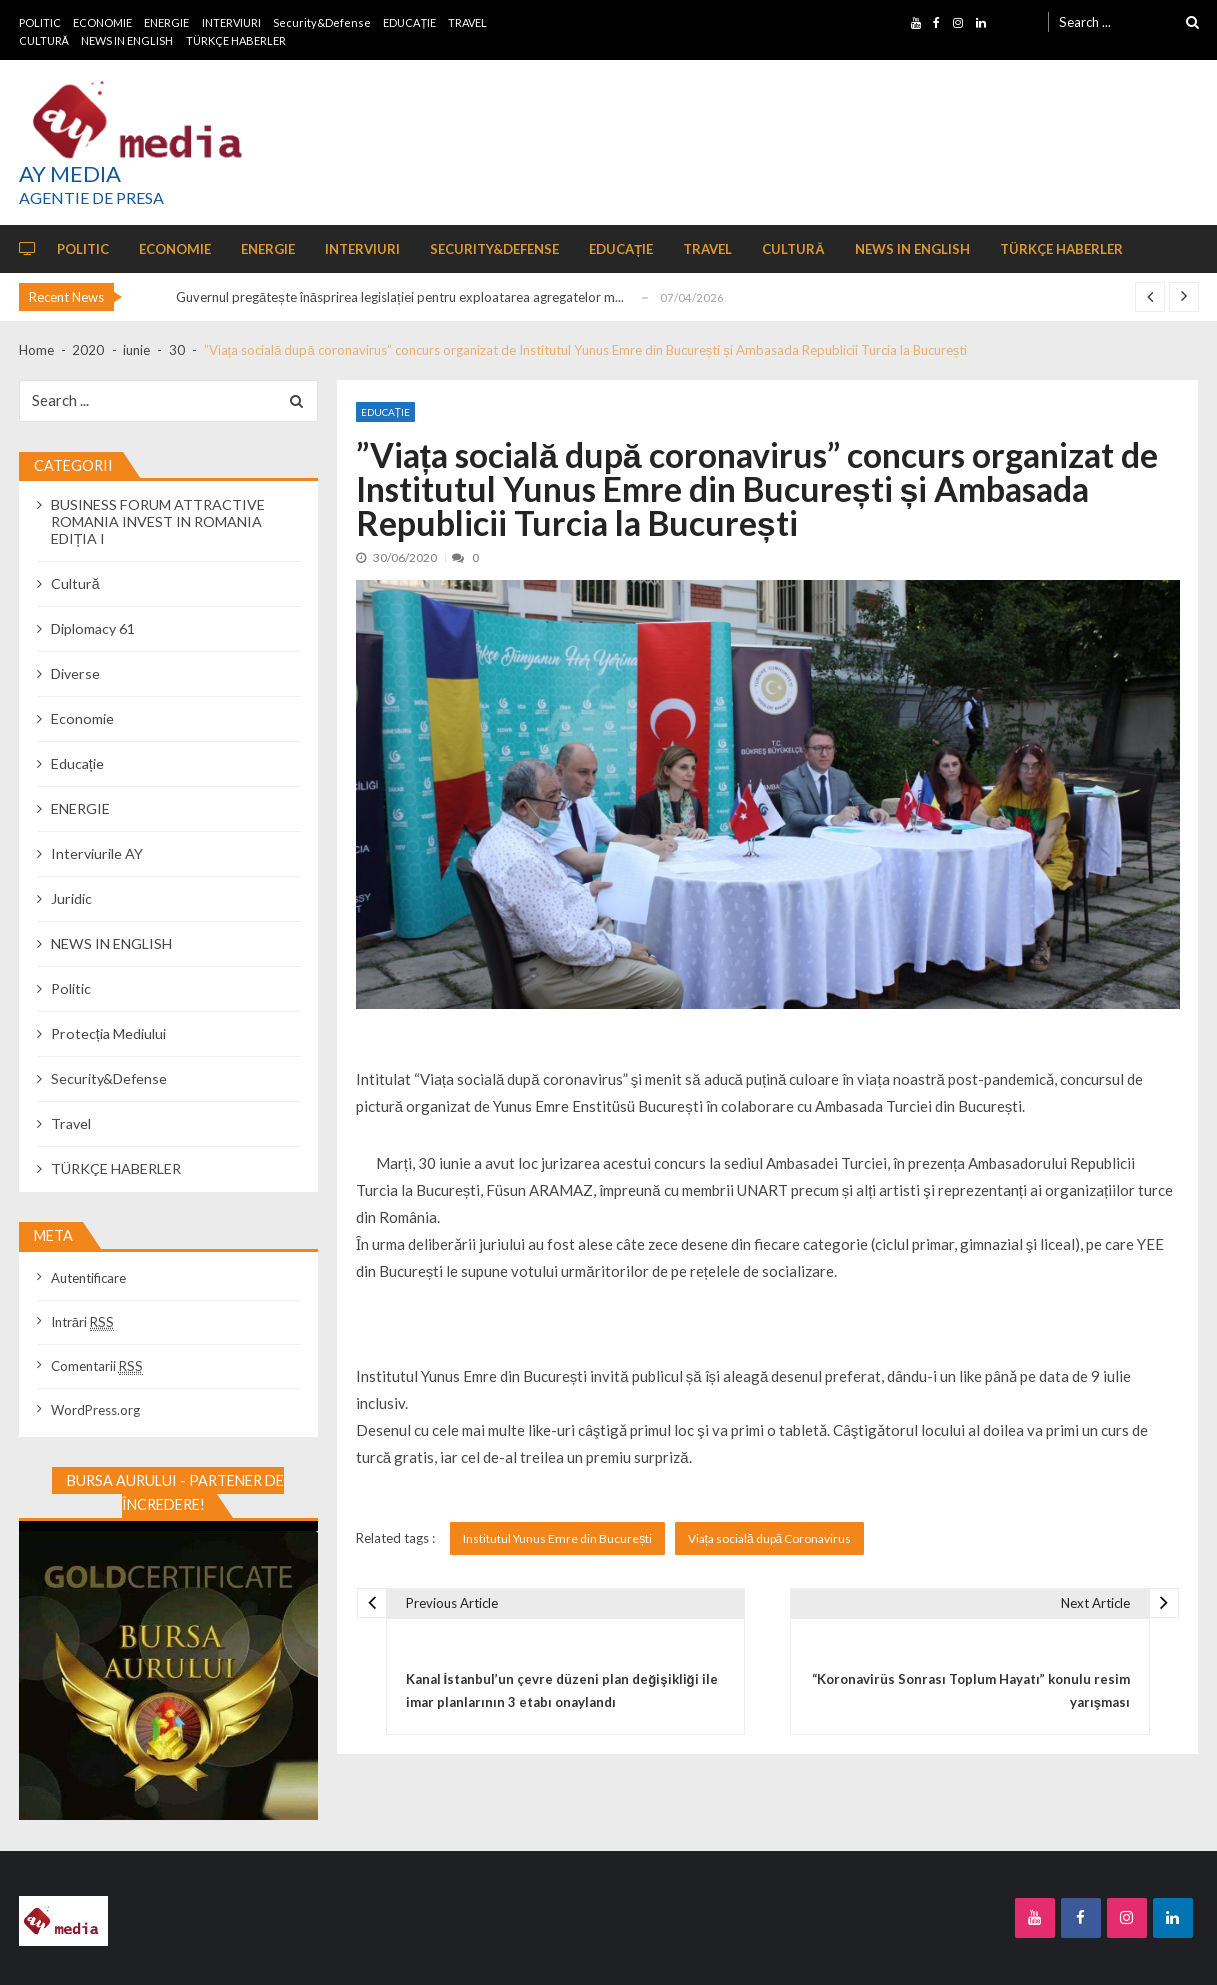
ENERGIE (166, 22)
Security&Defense (322, 22)
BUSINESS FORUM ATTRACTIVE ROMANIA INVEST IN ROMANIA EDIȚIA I (158, 521)
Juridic (71, 898)
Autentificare (88, 1278)
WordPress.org (95, 1410)
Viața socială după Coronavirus (770, 1538)
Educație (385, 412)
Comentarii (97, 1366)
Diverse (75, 673)
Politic (71, 988)
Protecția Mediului (108, 1033)
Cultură (75, 583)
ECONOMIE (102, 22)
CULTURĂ (44, 40)
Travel (71, 1123)
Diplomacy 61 (93, 628)
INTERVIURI (231, 22)
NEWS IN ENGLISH (127, 40)
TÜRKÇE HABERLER (236, 40)
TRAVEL (467, 22)
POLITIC (40, 22)
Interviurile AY (97, 853)
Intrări (82, 1322)
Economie (82, 718)
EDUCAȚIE (409, 22)
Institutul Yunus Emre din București (557, 1538)
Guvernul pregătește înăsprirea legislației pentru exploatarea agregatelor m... (400, 297)
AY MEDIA (70, 174)
